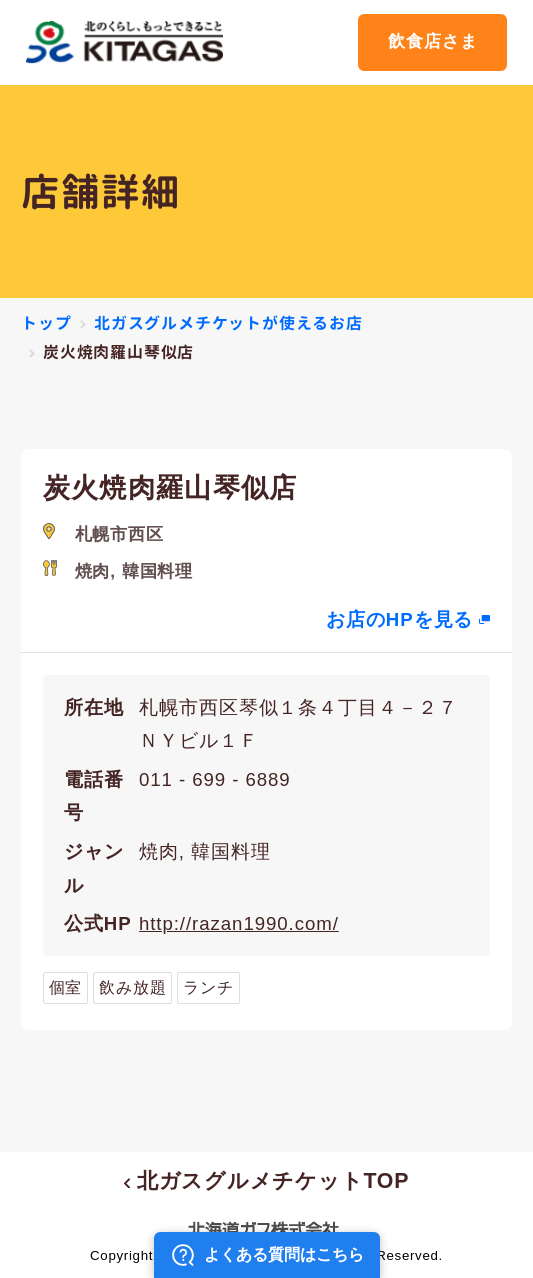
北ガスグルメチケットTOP (266, 1181)
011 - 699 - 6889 (215, 779)
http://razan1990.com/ (239, 923)
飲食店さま (433, 41)
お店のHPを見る (399, 619)
